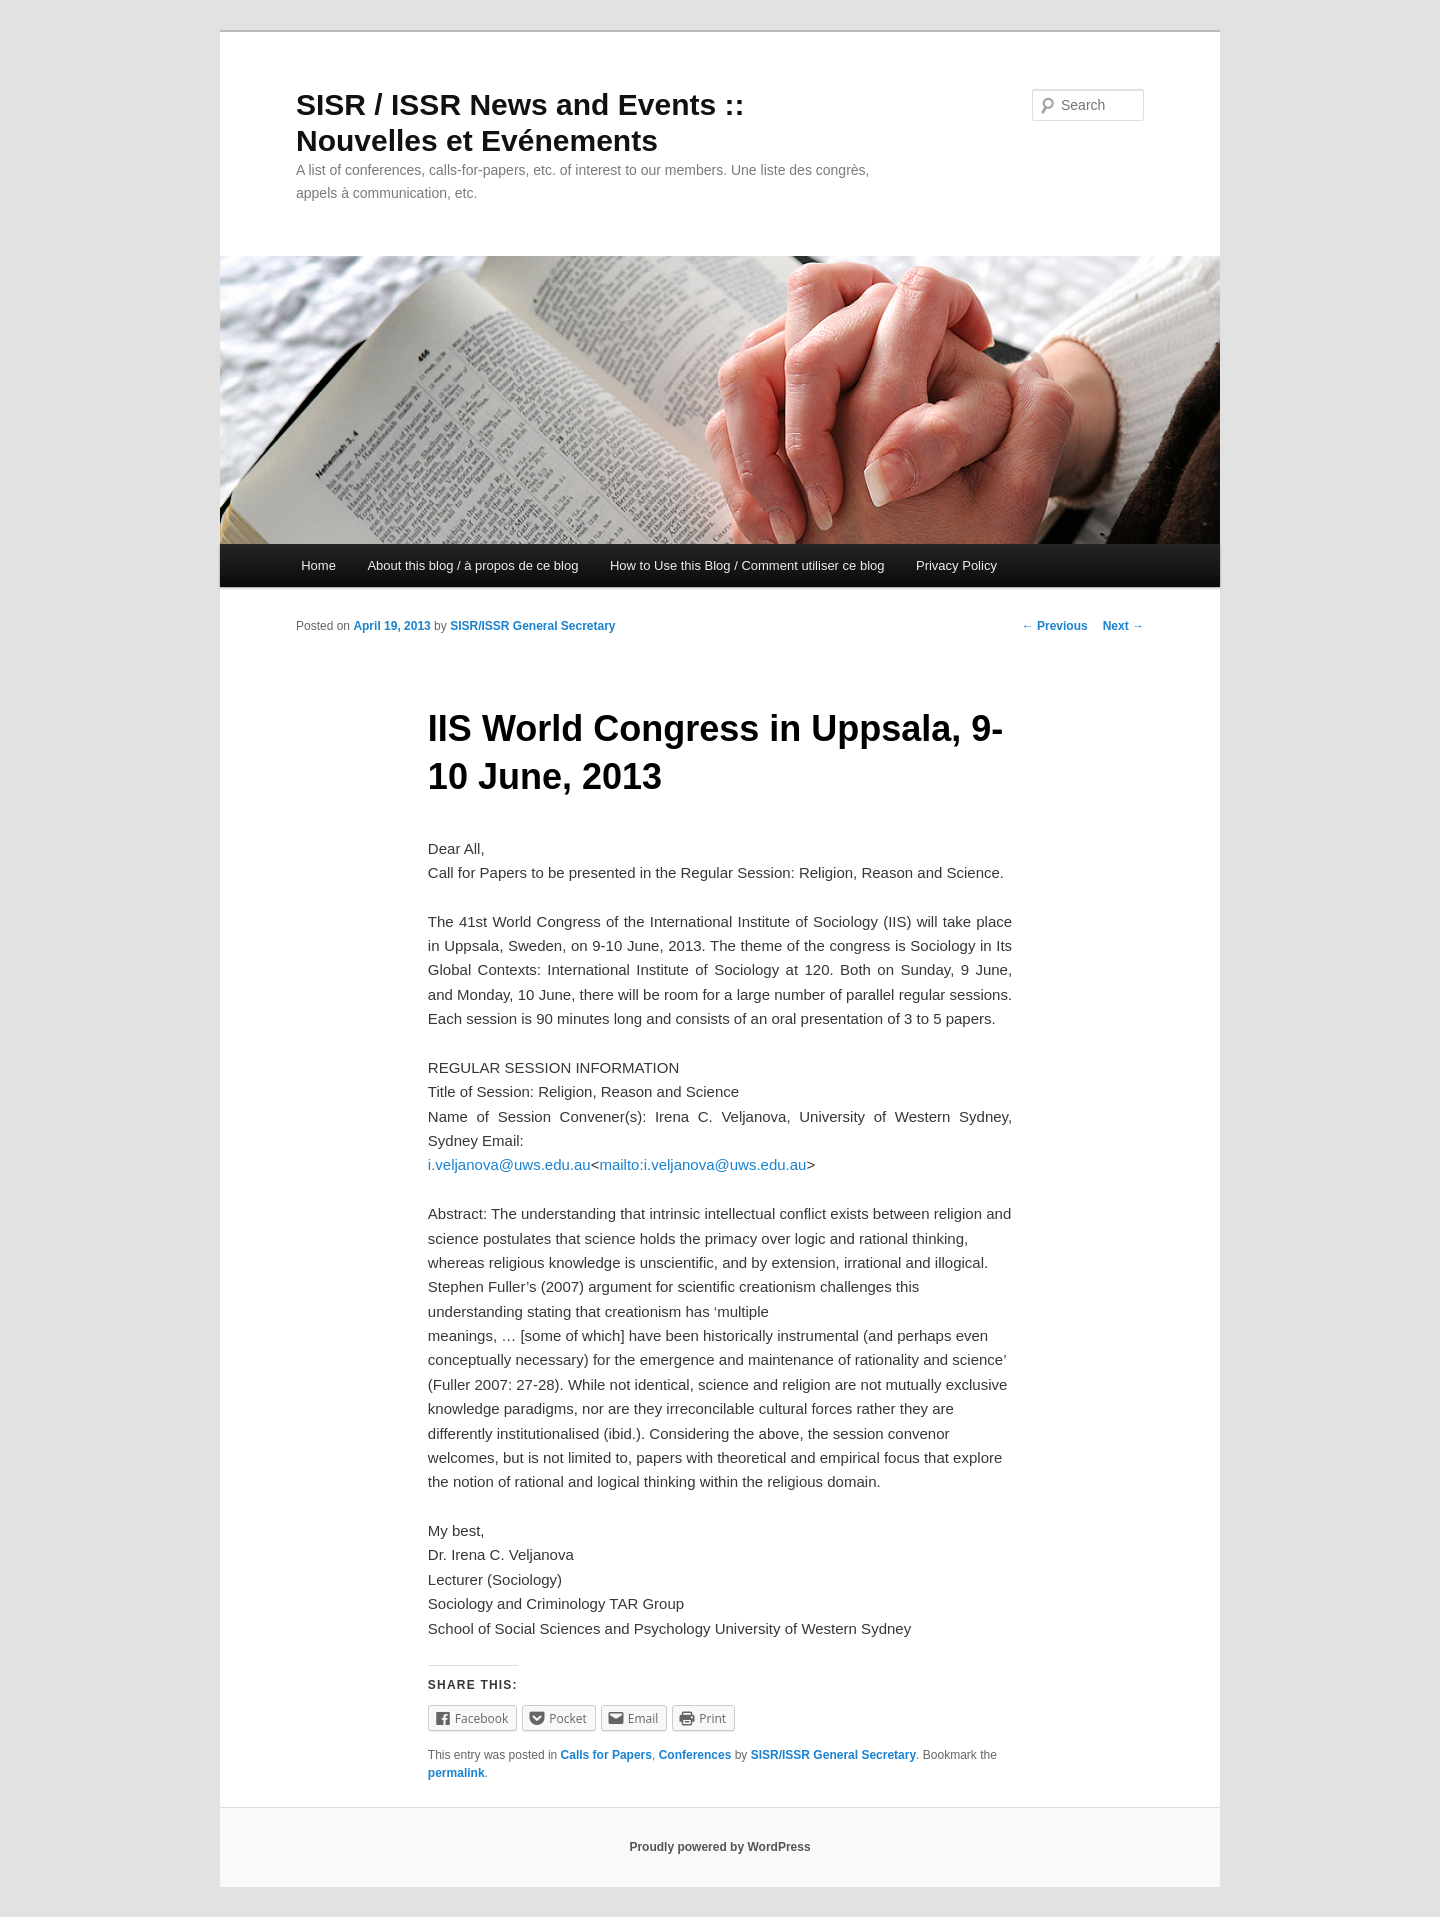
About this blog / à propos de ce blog (472, 565)
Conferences (695, 1755)
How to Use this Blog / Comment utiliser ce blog (747, 565)
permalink (456, 1773)
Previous (1055, 626)
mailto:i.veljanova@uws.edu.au (702, 1164)
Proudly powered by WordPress (719, 1847)
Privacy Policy (956, 565)
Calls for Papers (606, 1755)
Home (318, 565)
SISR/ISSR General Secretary (532, 626)
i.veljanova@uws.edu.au (509, 1164)
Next (1123, 626)
